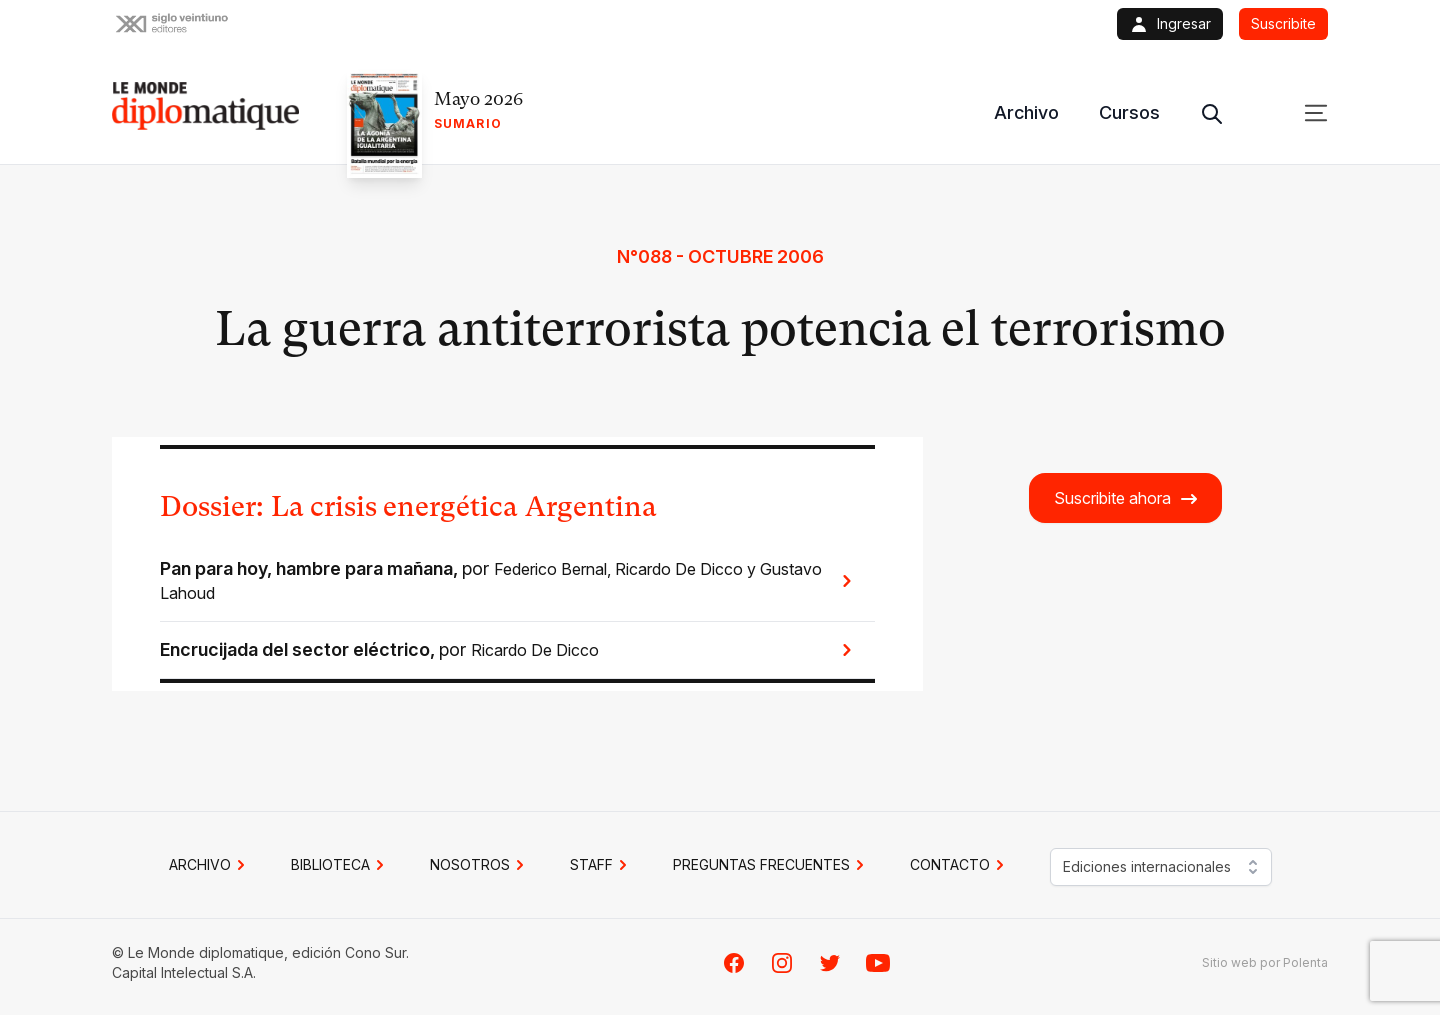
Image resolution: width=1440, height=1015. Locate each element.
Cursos (1129, 112)
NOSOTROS (480, 865)
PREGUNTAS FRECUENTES (771, 865)
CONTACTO (960, 865)
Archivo (1026, 112)
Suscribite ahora (1126, 498)
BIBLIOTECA (340, 865)
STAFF (601, 865)
